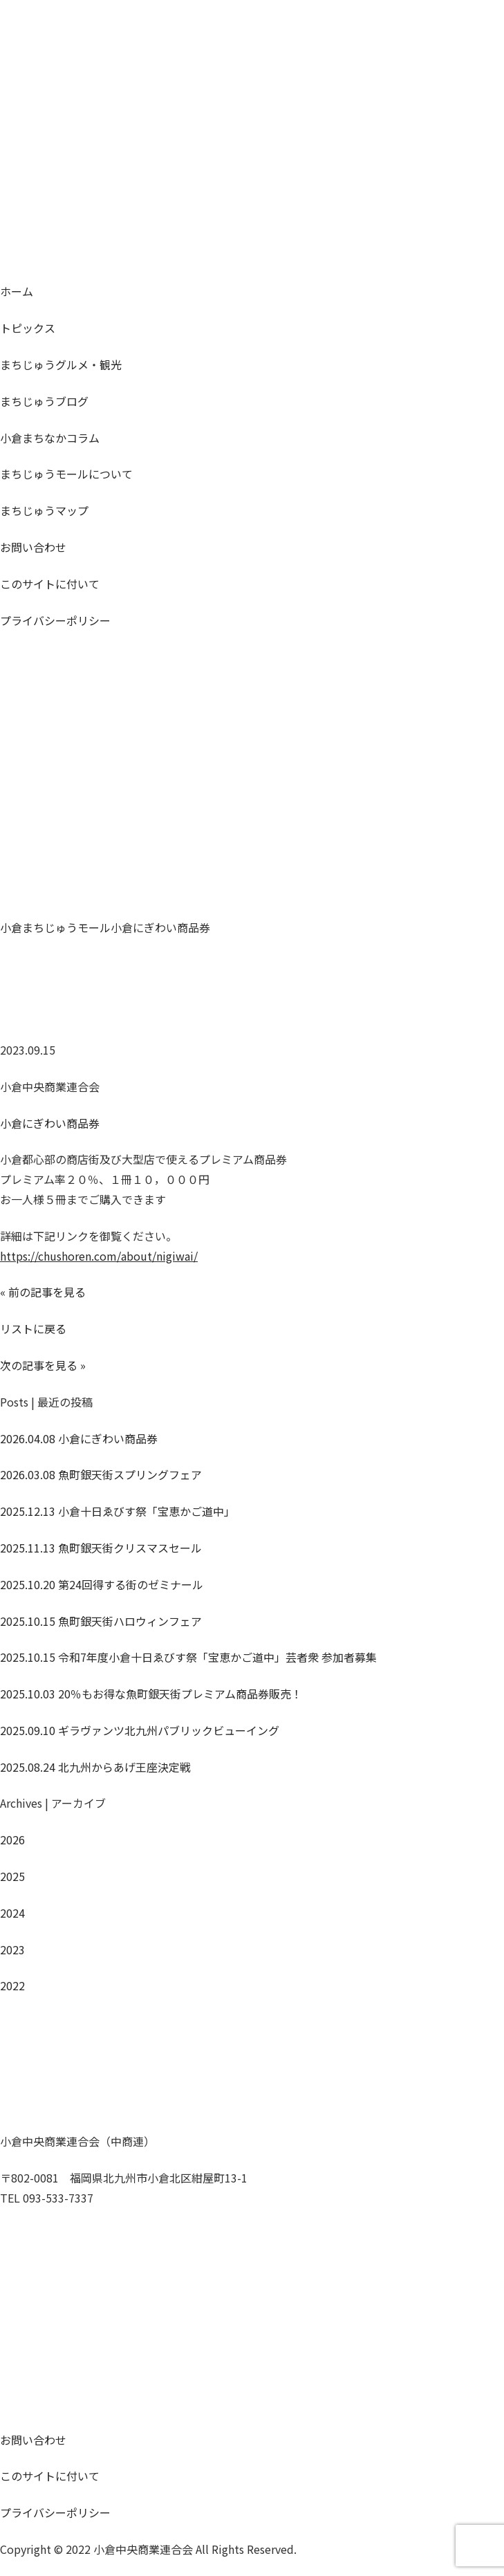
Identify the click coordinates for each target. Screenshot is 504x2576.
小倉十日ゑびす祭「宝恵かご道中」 (117, 1511)
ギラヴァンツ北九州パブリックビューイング (139, 1730)
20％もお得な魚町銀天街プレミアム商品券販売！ (151, 1693)
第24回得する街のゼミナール (101, 1584)
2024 (12, 1913)
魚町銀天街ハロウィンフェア (101, 1621)
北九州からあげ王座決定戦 (95, 1767)
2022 (12, 1985)
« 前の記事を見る (43, 1292)
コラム (50, 437)
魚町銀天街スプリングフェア (101, 1474)
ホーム (16, 291)
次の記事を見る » (43, 1365)
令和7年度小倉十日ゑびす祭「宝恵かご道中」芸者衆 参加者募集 (188, 1657)
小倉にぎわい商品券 (50, 1123)
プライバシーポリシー (55, 620)
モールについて (66, 473)
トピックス (27, 327)
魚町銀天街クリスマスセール (101, 1547)
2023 (12, 1949)
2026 (12, 1839)
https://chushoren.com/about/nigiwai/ (99, 1256)
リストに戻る (33, 1328)
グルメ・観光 (61, 364)
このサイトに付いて (50, 583)
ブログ (44, 401)
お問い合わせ (33, 547)
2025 (12, 1876)
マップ (44, 510)
